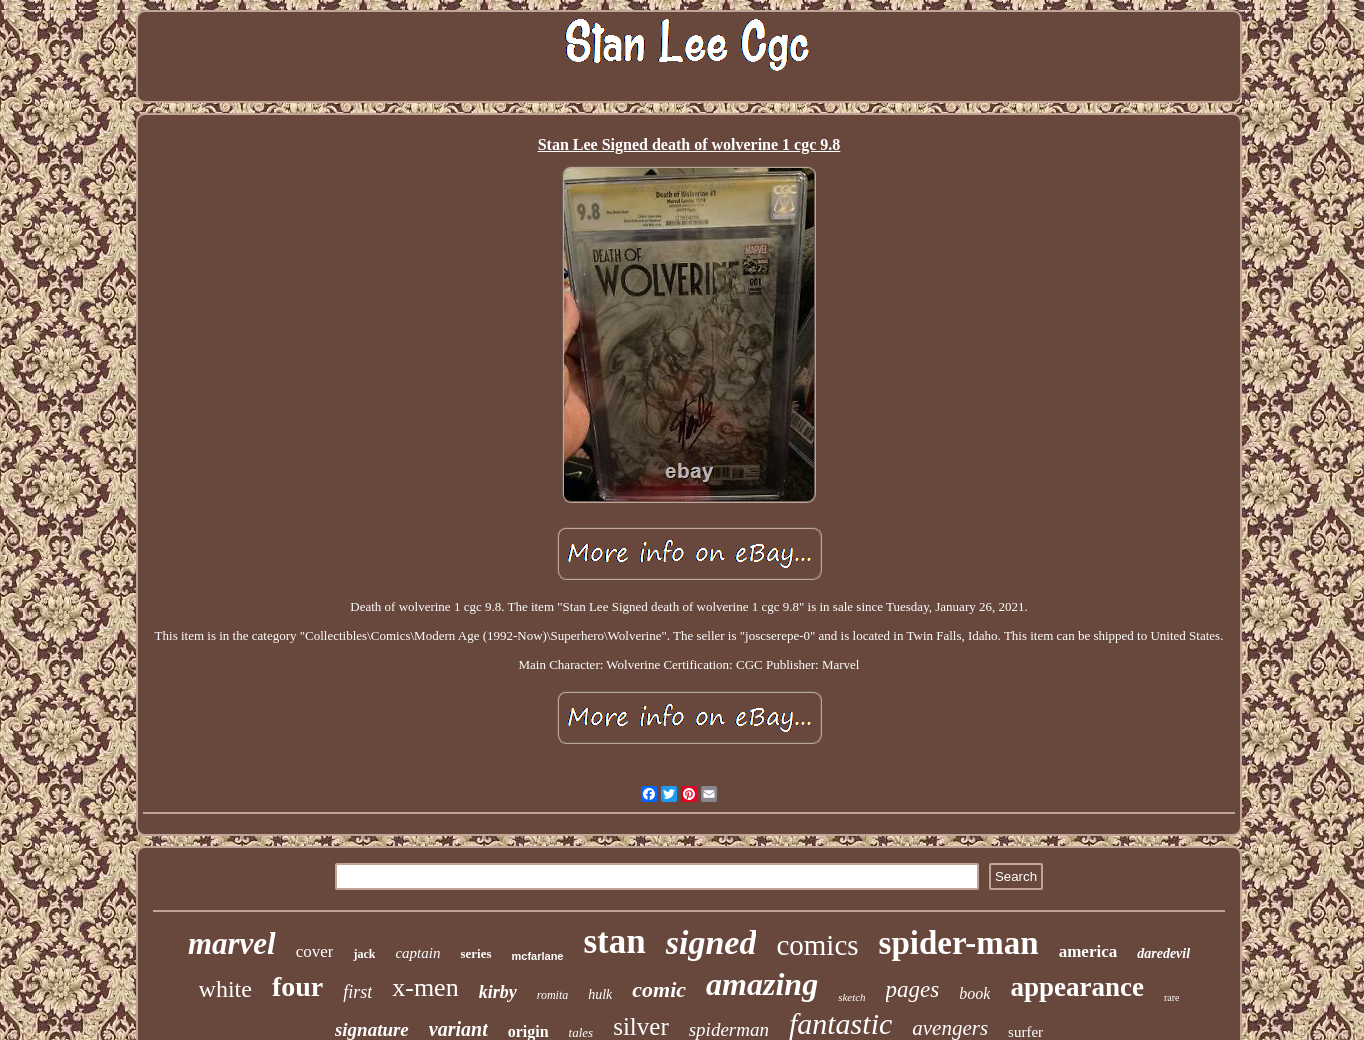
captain (417, 953)
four (297, 986)
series (475, 953)
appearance (1076, 987)
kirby (498, 992)
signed (711, 942)
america (1088, 951)
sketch (851, 997)
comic (659, 989)
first (357, 992)
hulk (600, 994)
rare (1172, 997)
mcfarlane (538, 956)
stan (614, 941)
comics (817, 945)
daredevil (1163, 953)
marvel (232, 943)
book (974, 993)
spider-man (959, 943)
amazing (762, 984)
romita (553, 995)
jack (364, 954)
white (225, 989)
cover (315, 951)
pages (913, 989)
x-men (425, 987)
